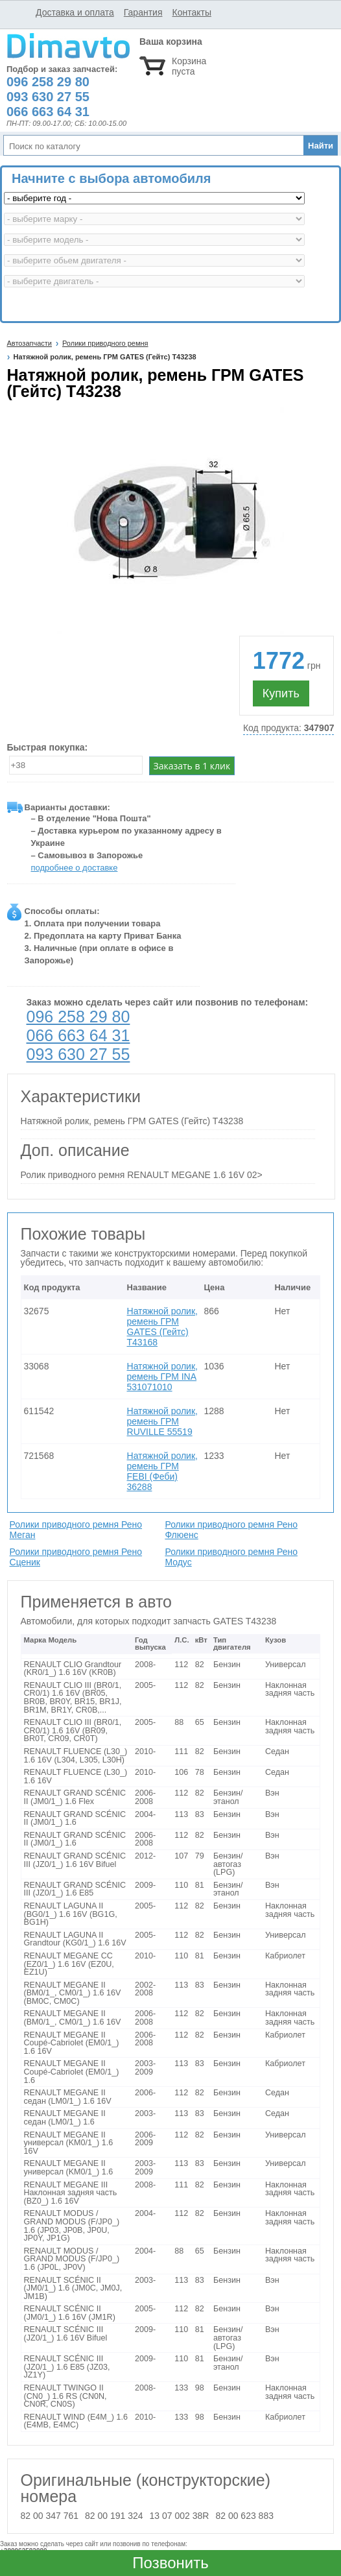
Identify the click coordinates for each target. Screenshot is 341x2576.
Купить (281, 693)
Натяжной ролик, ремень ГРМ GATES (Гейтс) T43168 (162, 1326)
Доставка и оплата (75, 12)
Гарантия (143, 12)
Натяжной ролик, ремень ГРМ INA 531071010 (162, 1376)
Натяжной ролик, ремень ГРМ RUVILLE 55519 (162, 1421)
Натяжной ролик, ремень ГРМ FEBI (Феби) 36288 (162, 1471)
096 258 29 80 (78, 1016)
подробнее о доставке (74, 868)
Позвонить (170, 2562)
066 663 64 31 (78, 1035)
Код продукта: (289, 728)
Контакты (191, 12)
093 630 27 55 (78, 1054)
